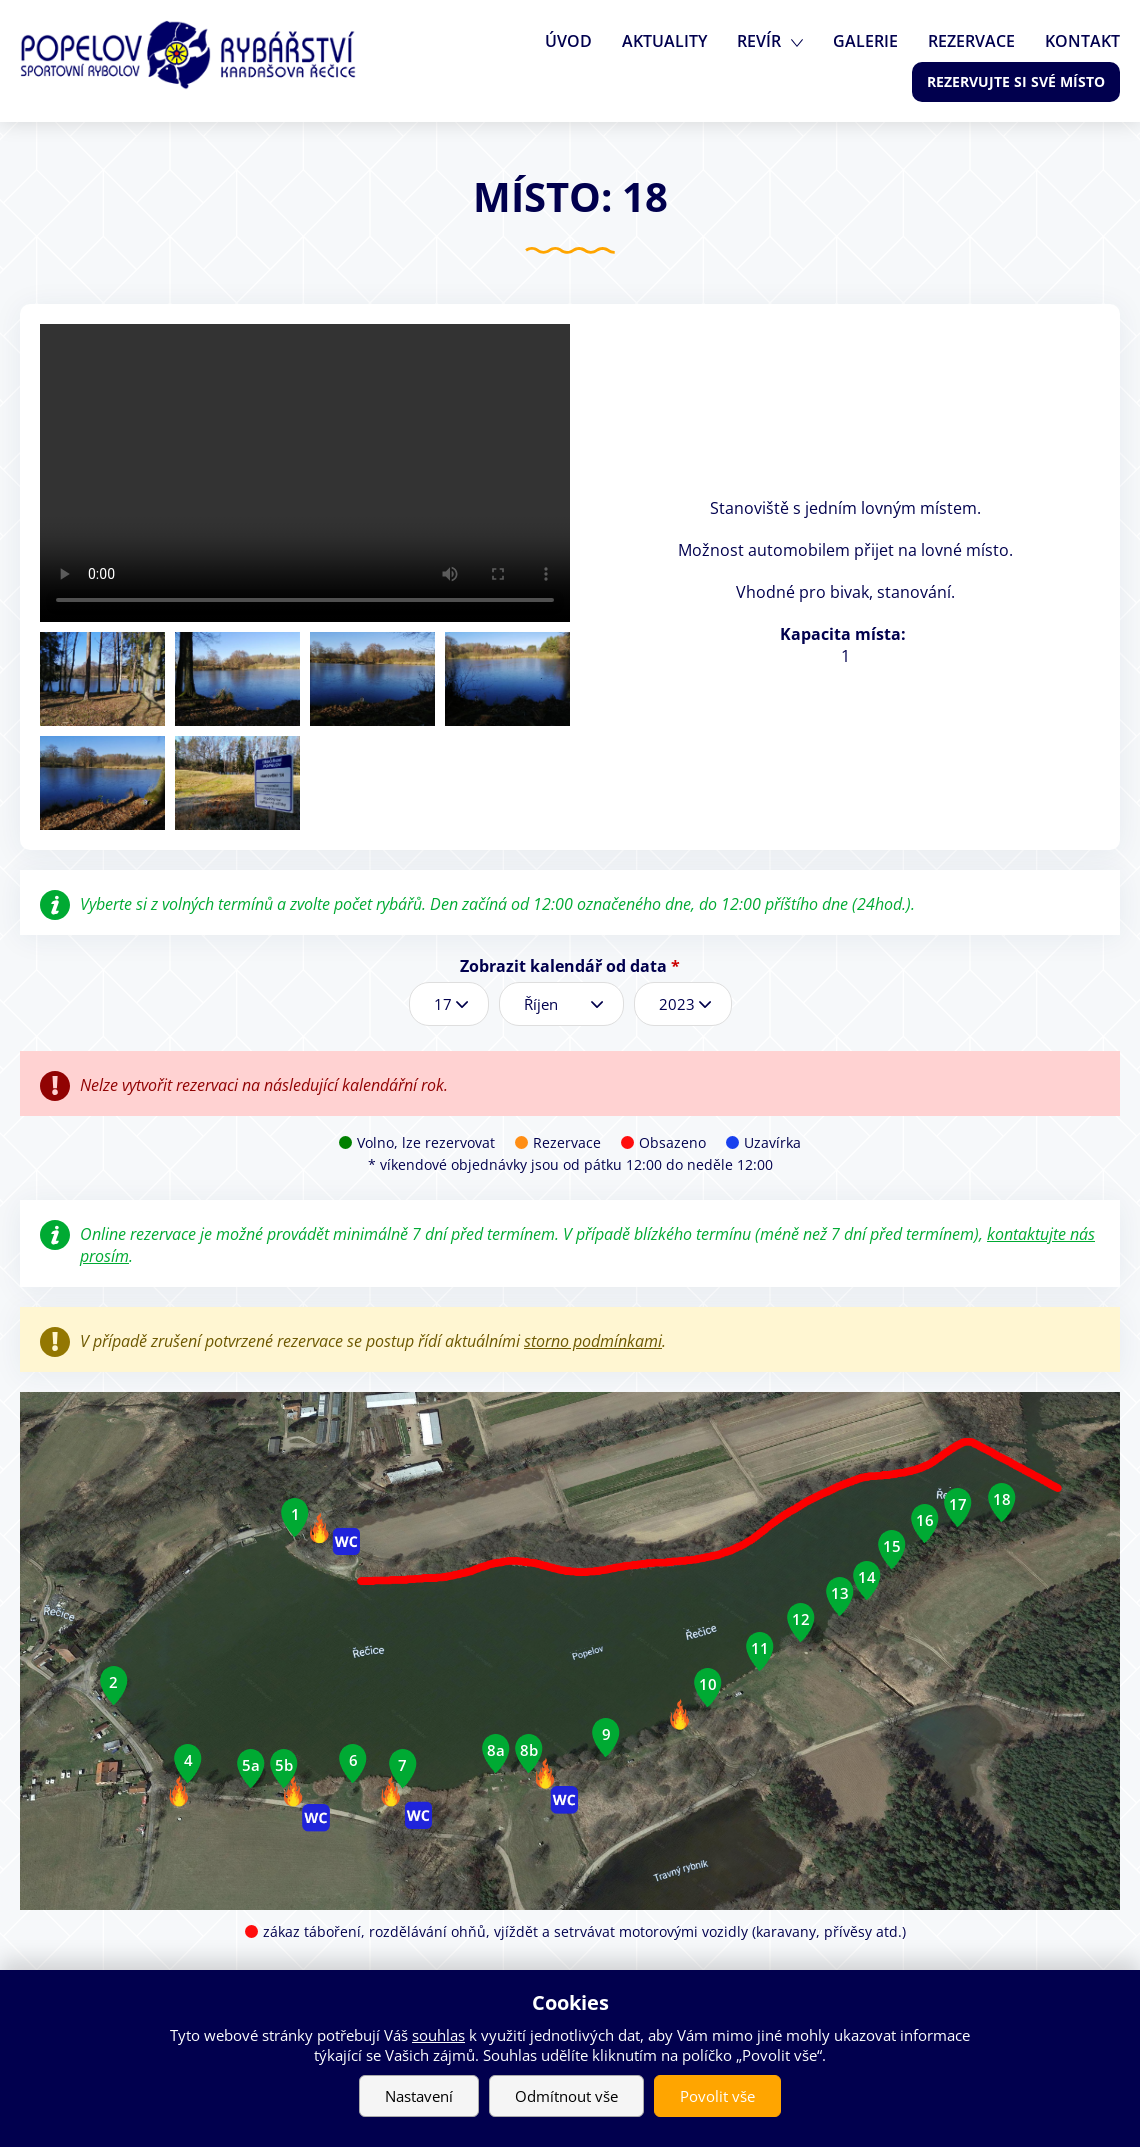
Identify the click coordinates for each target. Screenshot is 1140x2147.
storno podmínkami (593, 1341)
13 (840, 1593)
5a (251, 1765)
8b (529, 1750)
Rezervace (971, 41)
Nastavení (419, 2096)
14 (867, 1577)
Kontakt (1082, 41)
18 (1002, 1499)
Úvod (568, 41)
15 (892, 1546)
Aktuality (664, 41)
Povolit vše (717, 2096)
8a (496, 1750)
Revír (759, 41)
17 (958, 1504)
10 (708, 1684)
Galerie (865, 41)
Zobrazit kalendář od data (570, 966)
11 (760, 1648)
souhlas (438, 2035)
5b (284, 1765)
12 (801, 1619)
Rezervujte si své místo (1016, 81)
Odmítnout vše (566, 2096)
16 (925, 1520)
